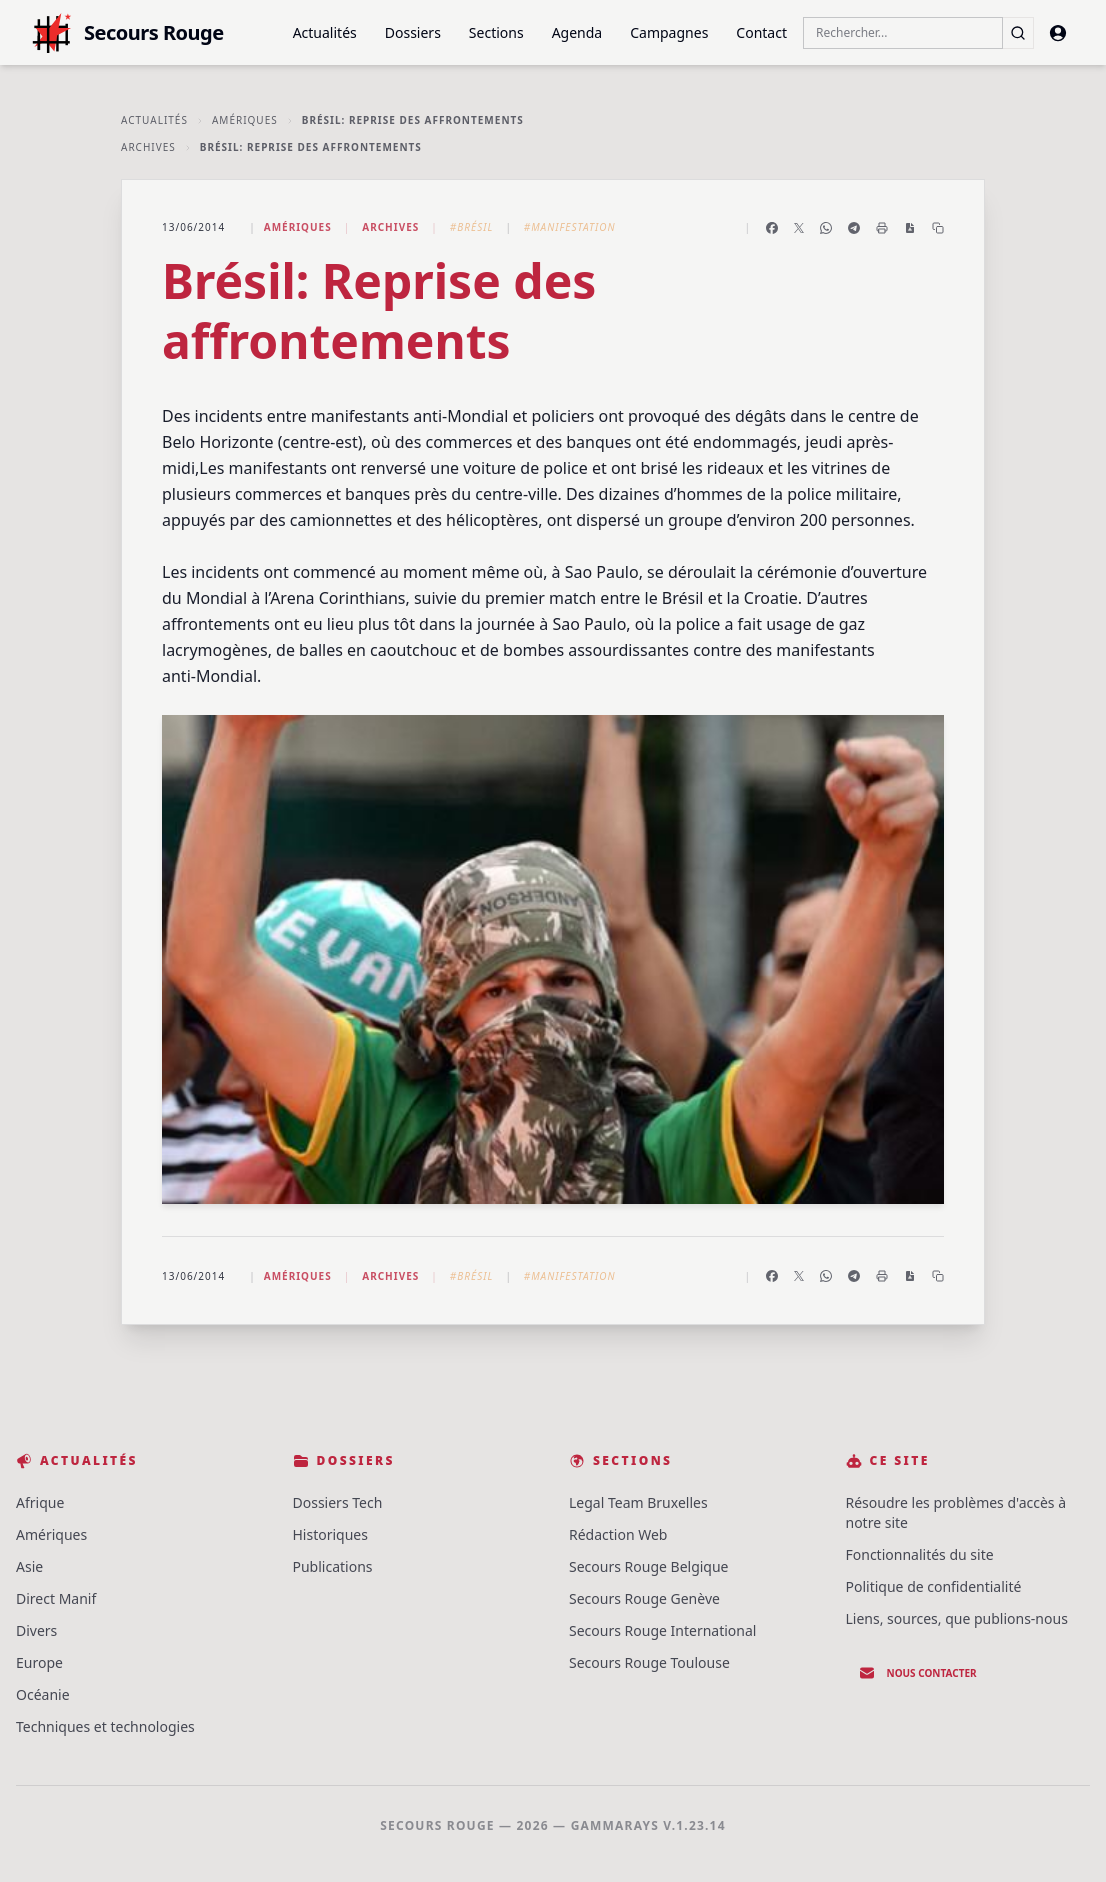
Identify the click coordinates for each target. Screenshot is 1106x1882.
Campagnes (669, 32)
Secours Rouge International (662, 1630)
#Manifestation (570, 227)
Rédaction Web (618, 1534)
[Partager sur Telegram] (854, 228)
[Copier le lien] (938, 228)
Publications (333, 1566)
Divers (36, 1630)
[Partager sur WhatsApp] (826, 228)
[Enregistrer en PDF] (910, 228)
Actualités (325, 32)
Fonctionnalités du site (920, 1554)
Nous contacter (918, 1673)
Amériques (245, 120)
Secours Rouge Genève (644, 1598)
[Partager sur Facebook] (772, 228)
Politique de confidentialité (934, 1586)
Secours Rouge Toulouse (649, 1662)
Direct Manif (56, 1598)
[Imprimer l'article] (882, 228)
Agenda (577, 32)
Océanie (43, 1694)
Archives (148, 147)
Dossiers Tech (338, 1502)
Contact (761, 32)
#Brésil (471, 227)
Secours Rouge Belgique (649, 1566)
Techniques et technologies (105, 1726)
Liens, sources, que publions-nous (957, 1618)
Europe (39, 1662)
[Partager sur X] (799, 228)
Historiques (330, 1534)
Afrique (40, 1502)
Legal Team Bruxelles (638, 1502)
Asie (29, 1566)
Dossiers (413, 32)
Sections (496, 32)
